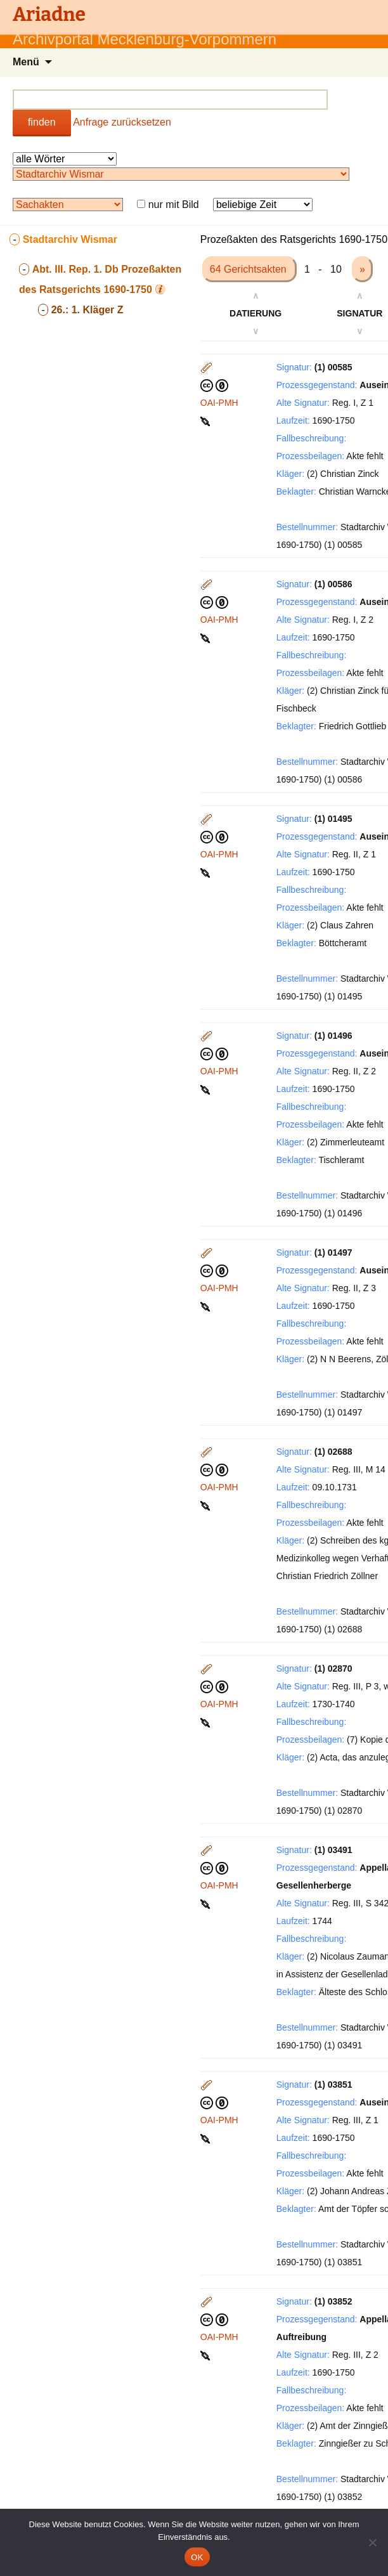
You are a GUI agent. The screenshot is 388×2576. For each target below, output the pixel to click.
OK (197, 2557)
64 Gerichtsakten (249, 269)
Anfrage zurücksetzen (122, 122)
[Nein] (372, 2542)
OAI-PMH (219, 403)
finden (42, 122)
